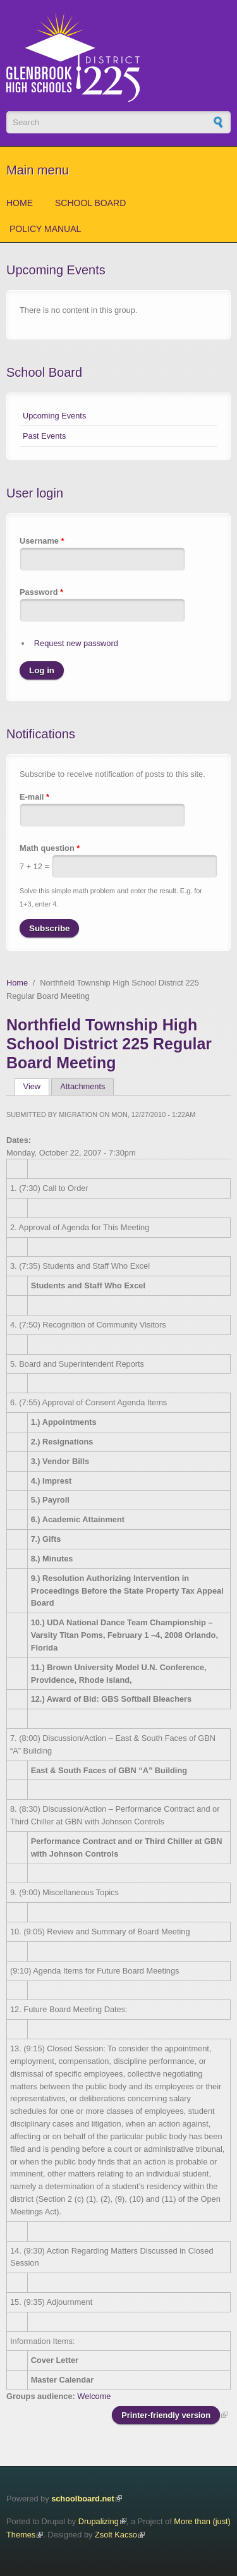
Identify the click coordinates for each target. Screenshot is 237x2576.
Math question (50, 848)
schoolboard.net (82, 2498)
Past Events (44, 436)
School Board (90, 203)
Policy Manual (45, 229)
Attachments (82, 1086)
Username (42, 541)
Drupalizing (98, 2521)
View (36, 1086)
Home (19, 203)
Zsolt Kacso (116, 2534)
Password (41, 592)
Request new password (76, 643)
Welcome (94, 2396)
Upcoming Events (54, 415)
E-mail (34, 797)
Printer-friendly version (165, 2415)
